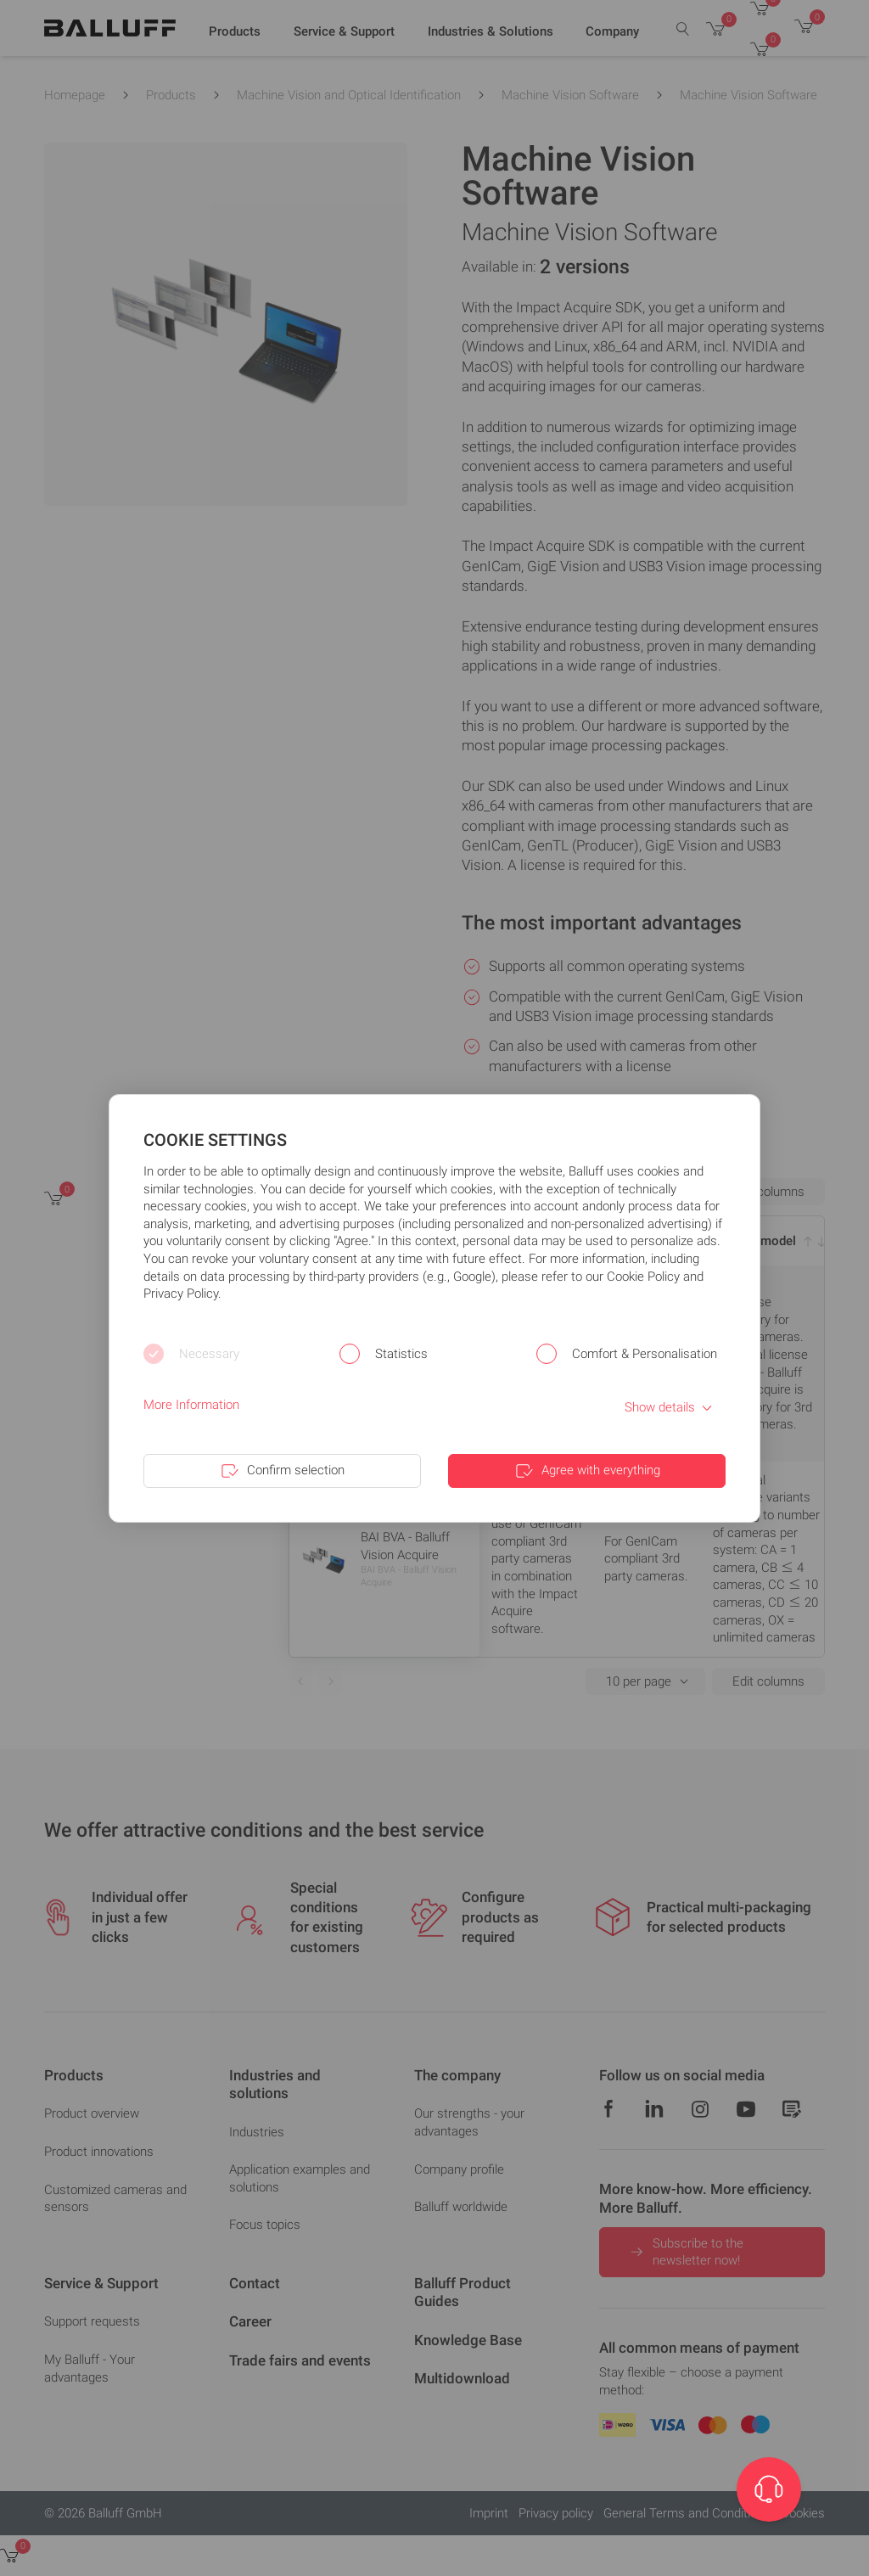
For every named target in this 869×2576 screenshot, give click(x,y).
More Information (191, 1404)
